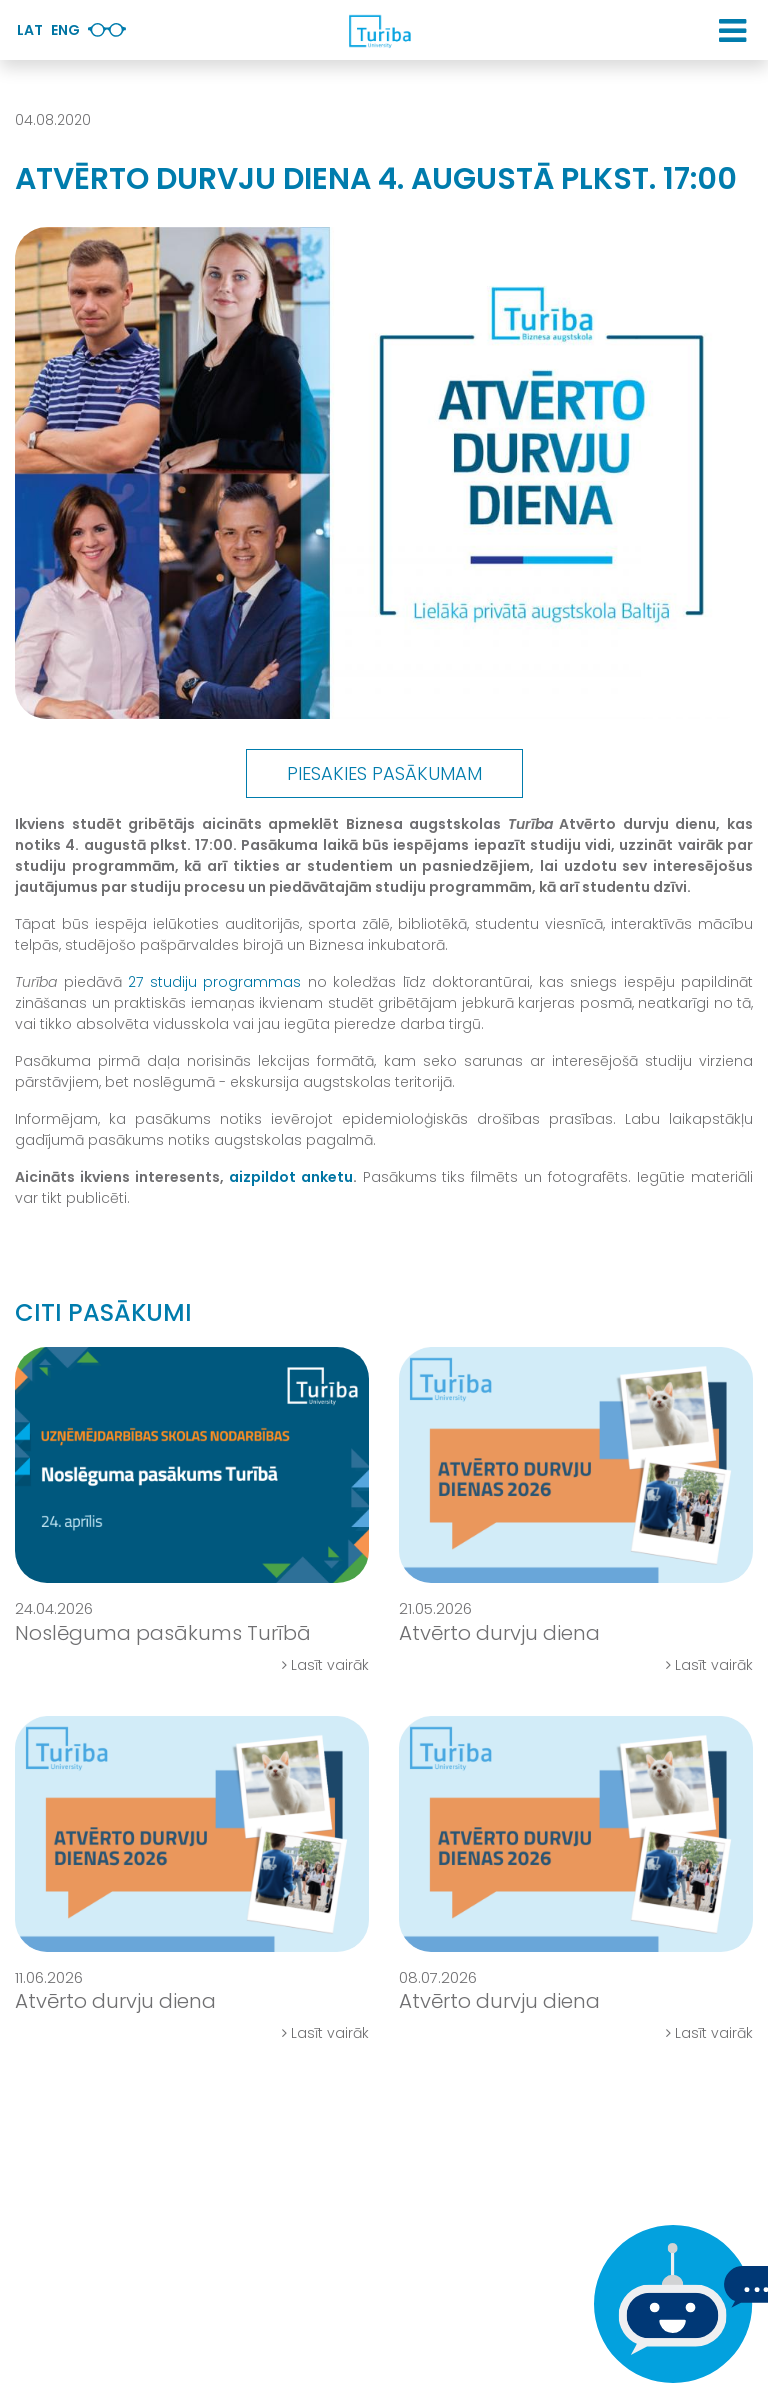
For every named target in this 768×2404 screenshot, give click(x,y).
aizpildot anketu (291, 1177)
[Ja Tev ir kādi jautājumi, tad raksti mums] (668, 2304)
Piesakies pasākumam (384, 773)
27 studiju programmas (214, 982)
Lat (30, 30)
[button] (732, 31)
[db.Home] (379, 31)
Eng (65, 30)
